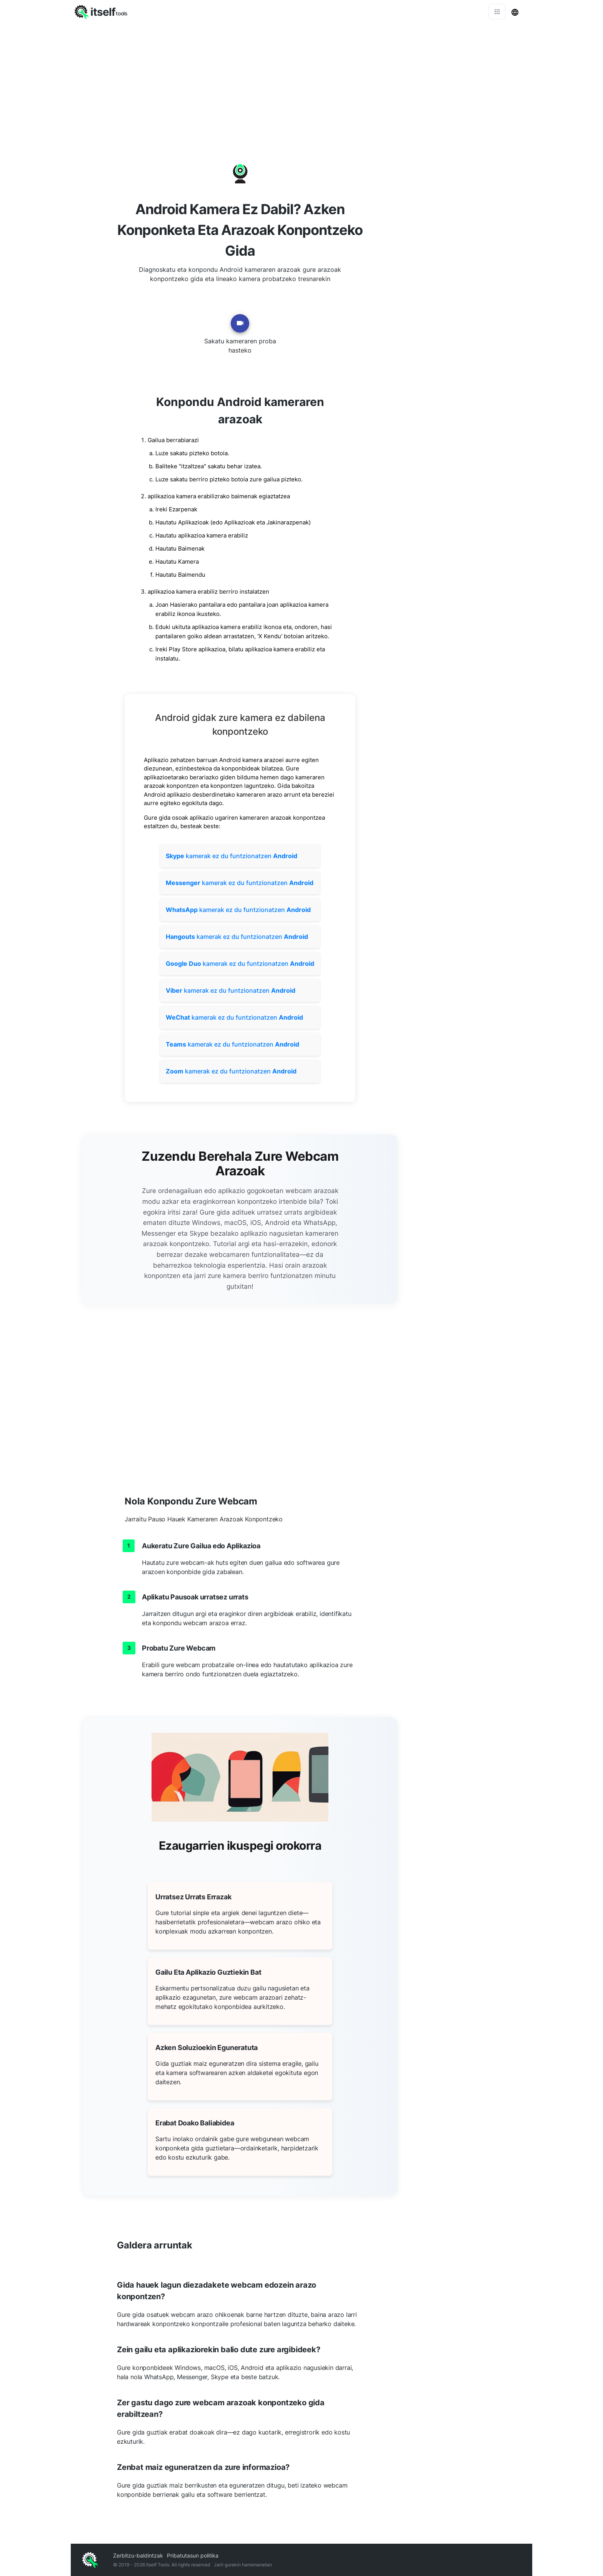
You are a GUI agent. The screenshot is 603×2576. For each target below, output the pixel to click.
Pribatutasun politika (192, 2555)
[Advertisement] (301, 81)
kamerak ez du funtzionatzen (231, 856)
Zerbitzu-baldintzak (138, 2555)
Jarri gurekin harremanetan (243, 2565)
